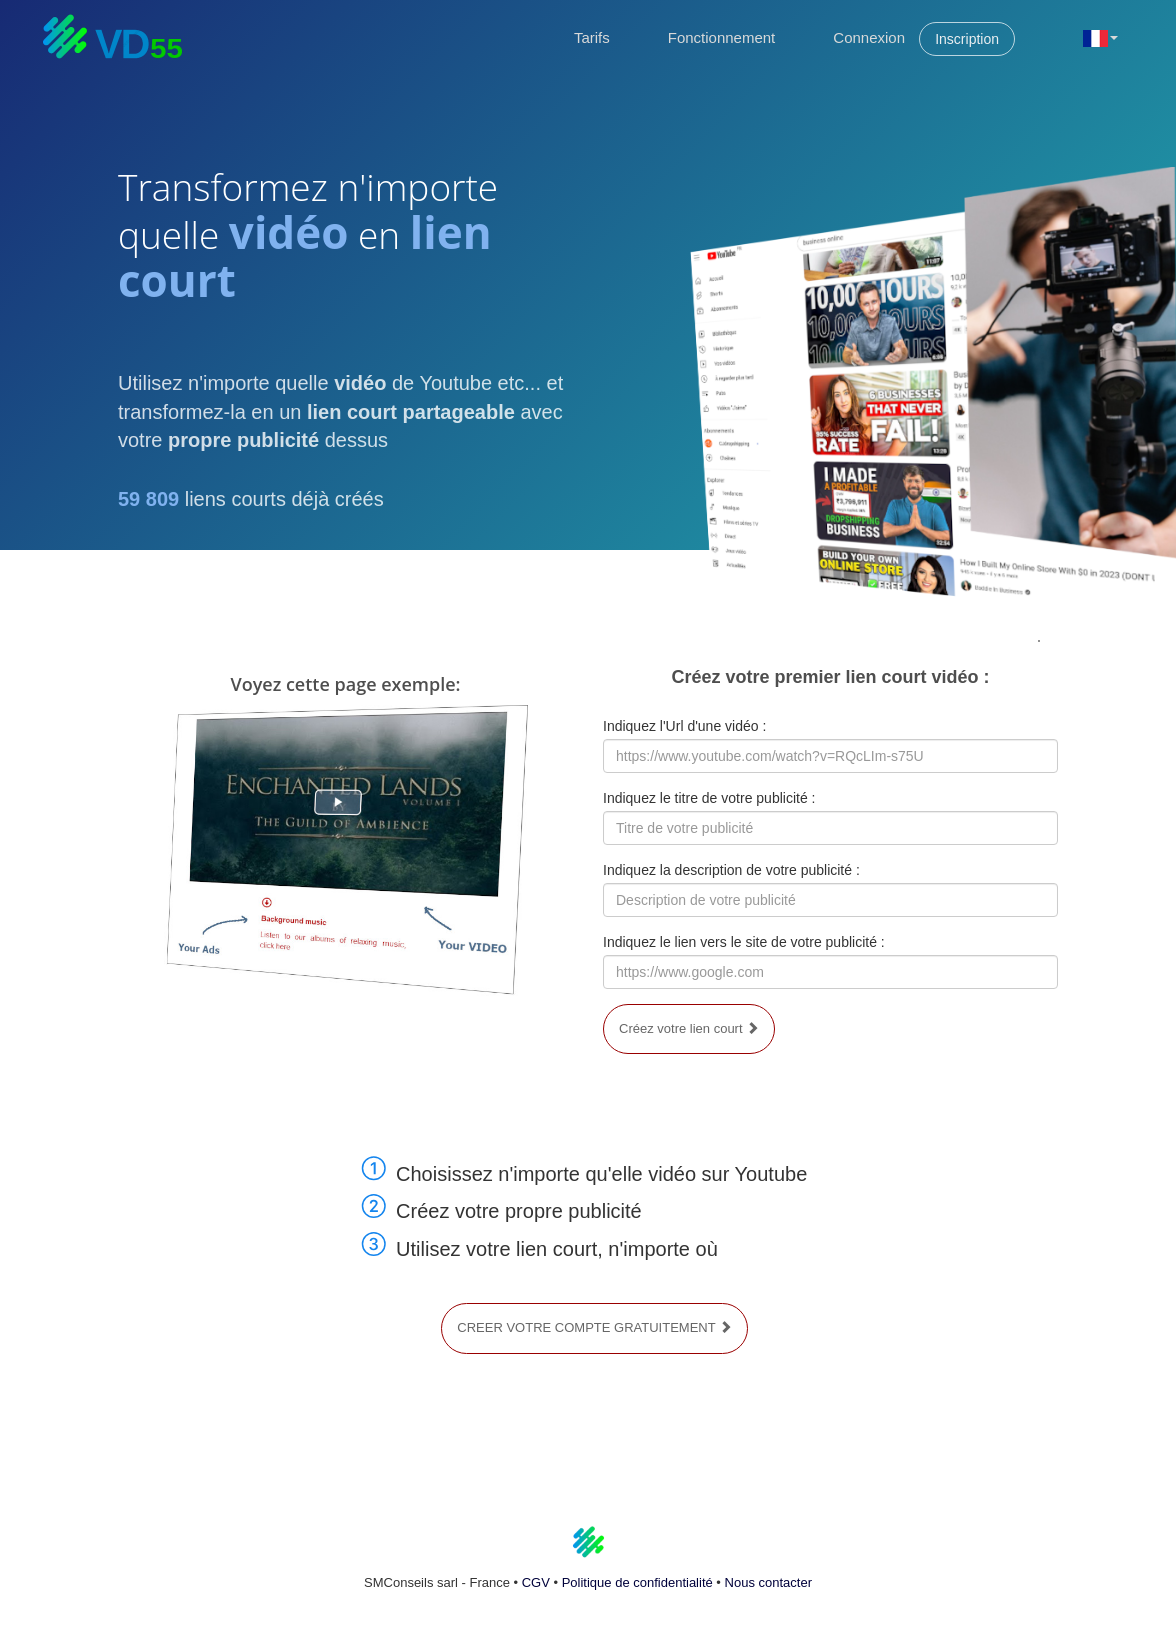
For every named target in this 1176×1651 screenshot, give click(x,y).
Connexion (869, 37)
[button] (1100, 37)
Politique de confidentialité (637, 1582)
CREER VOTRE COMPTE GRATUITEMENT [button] (594, 1327)
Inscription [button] (967, 39)
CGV (536, 1582)
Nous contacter (768, 1582)
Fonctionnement (722, 37)
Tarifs (592, 37)
